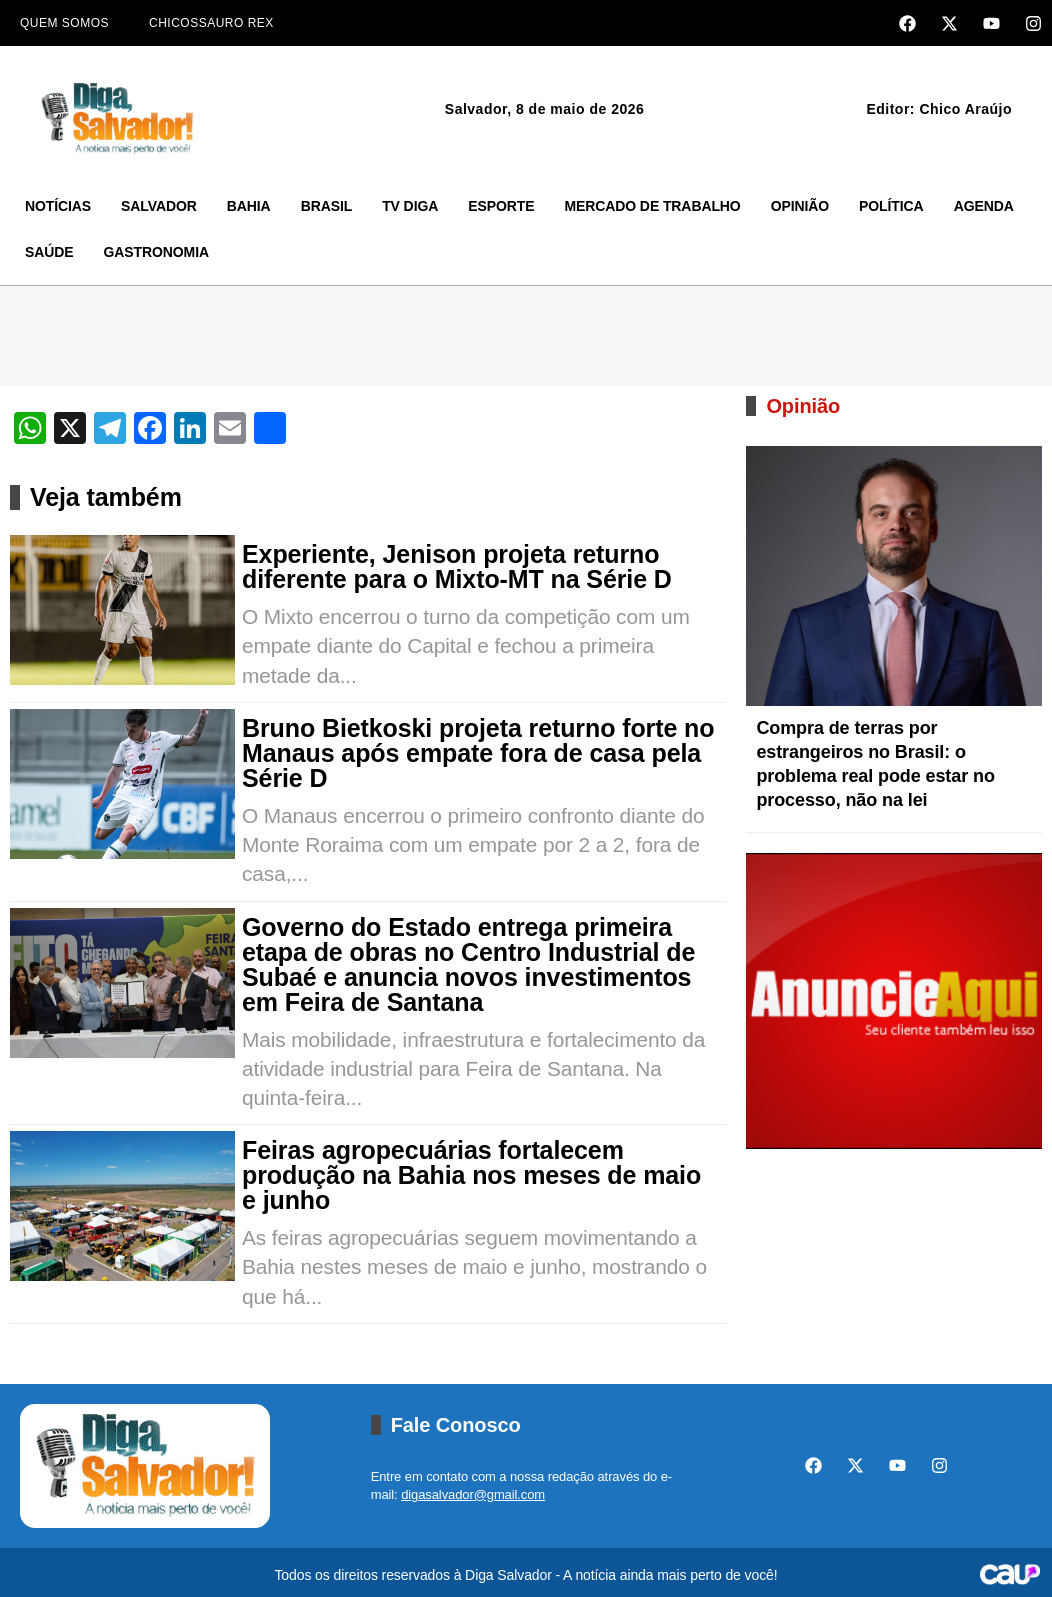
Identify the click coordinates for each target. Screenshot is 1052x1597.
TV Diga (410, 206)
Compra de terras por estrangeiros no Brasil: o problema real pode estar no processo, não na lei (875, 764)
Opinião (800, 206)
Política (891, 206)
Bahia (249, 206)
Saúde (49, 252)
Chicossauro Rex (211, 23)
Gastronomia (156, 252)
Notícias (58, 206)
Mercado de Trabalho (652, 206)
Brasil (327, 206)
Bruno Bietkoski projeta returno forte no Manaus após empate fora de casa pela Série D (478, 753)
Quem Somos (64, 23)
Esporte (501, 206)
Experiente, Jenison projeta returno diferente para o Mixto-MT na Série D (457, 567)
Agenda (984, 206)
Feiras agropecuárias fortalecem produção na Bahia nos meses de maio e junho (471, 1175)
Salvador (159, 206)
